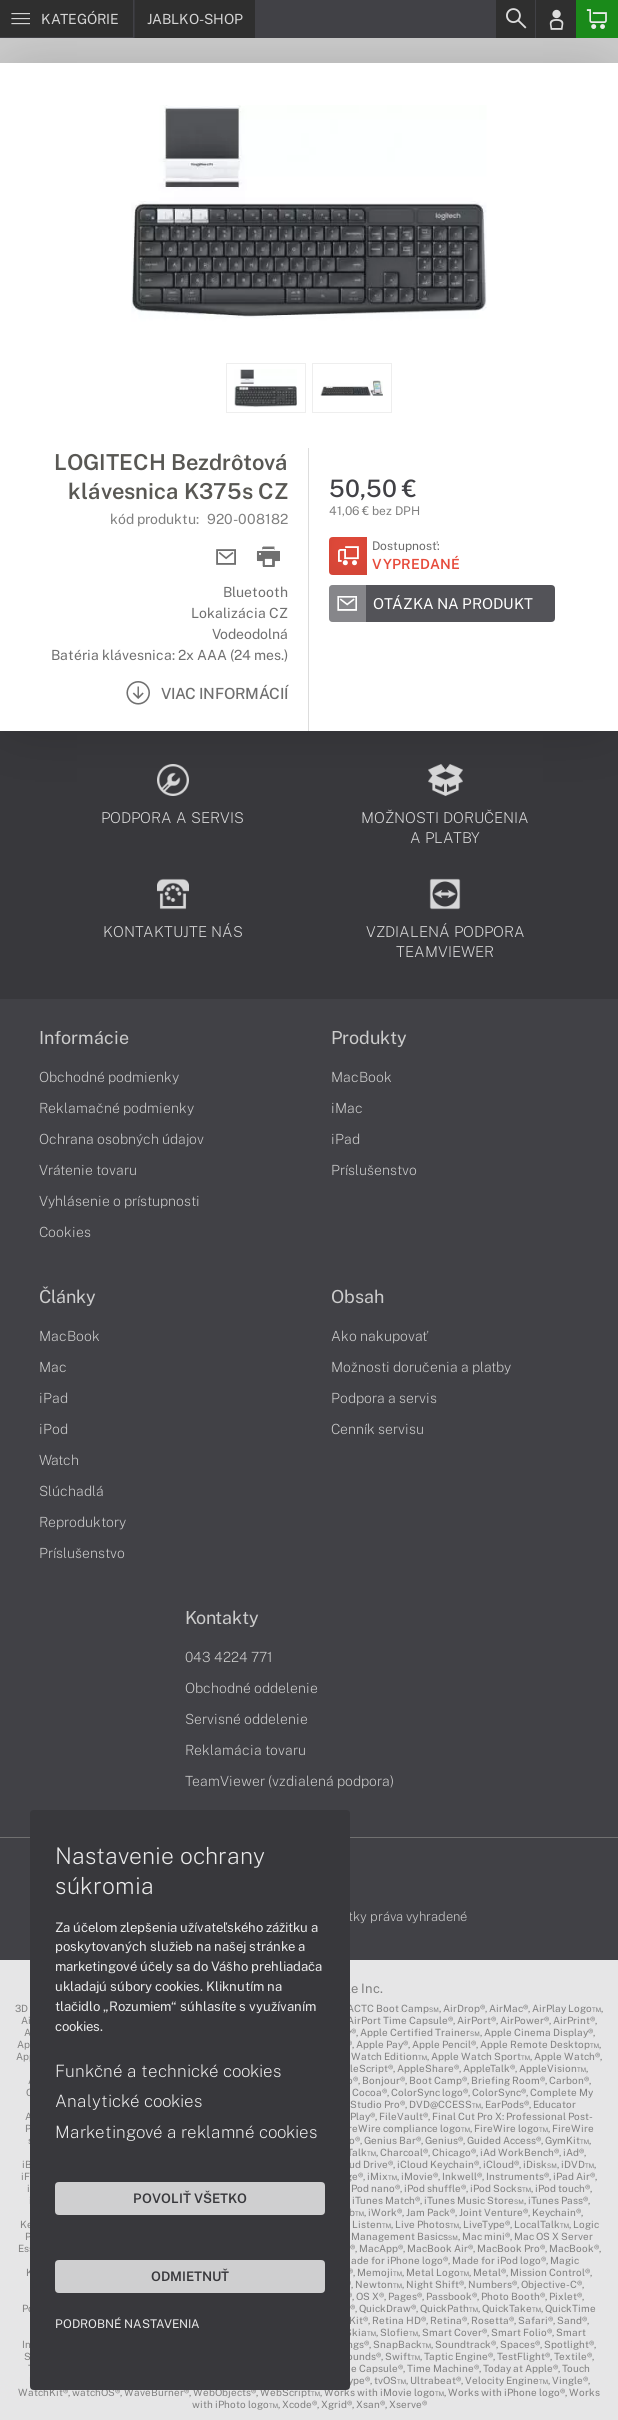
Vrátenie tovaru (88, 1170)
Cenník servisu (377, 1429)
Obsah (357, 1297)
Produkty (369, 1038)
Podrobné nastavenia (127, 2324)
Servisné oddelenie (246, 1719)
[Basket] (597, 19)
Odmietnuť (190, 2276)
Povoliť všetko (190, 2198)
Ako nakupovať (379, 1336)
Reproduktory (82, 1522)
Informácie (84, 1038)
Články (67, 1297)
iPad (345, 1139)
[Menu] (66, 19)
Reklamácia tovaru (245, 1750)
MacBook (361, 1077)
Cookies (65, 1232)
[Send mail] (226, 557)
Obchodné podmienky (109, 1077)
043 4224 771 (229, 1657)
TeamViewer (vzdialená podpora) (289, 1781)
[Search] (515, 19)
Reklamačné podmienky (116, 1108)
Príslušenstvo (374, 1170)
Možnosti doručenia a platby (421, 1367)
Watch (59, 1460)
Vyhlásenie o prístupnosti (119, 1201)
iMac (347, 1108)
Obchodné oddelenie (251, 1688)
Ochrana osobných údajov (121, 1139)
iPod (53, 1429)
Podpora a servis (384, 1398)
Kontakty (222, 1618)
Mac (53, 1367)
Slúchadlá (71, 1491)
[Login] (556, 19)
